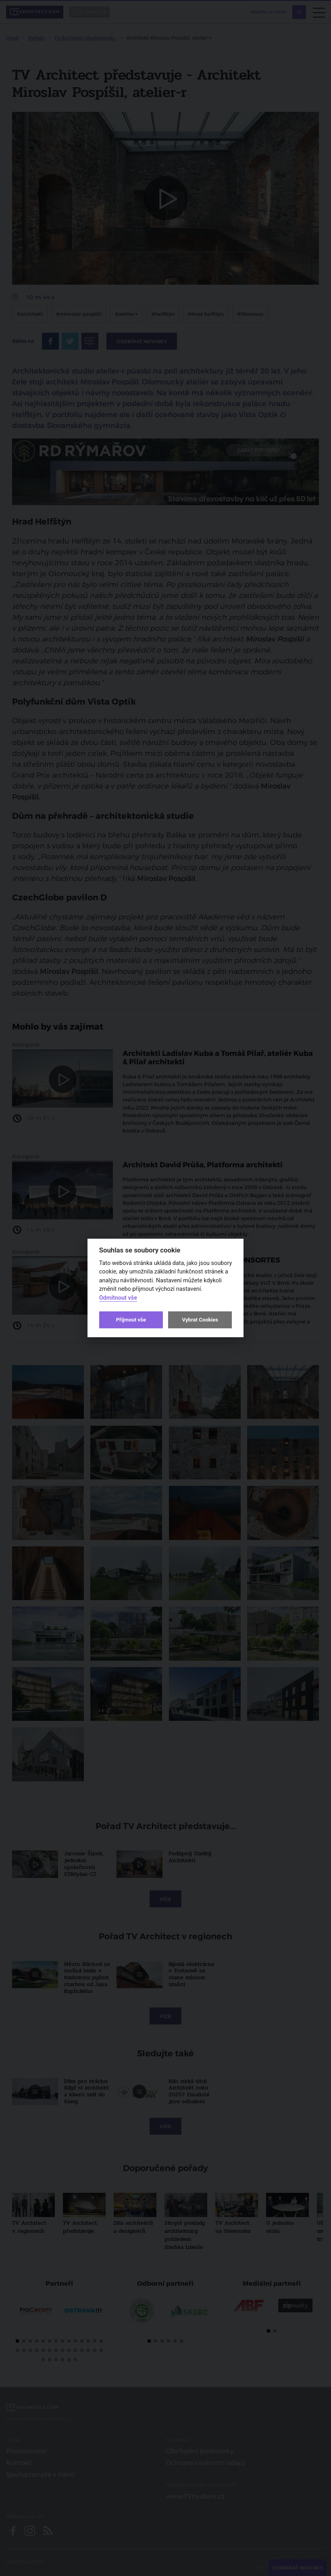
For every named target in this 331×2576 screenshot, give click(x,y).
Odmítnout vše (118, 1297)
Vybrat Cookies (200, 1320)
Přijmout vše (131, 1320)
